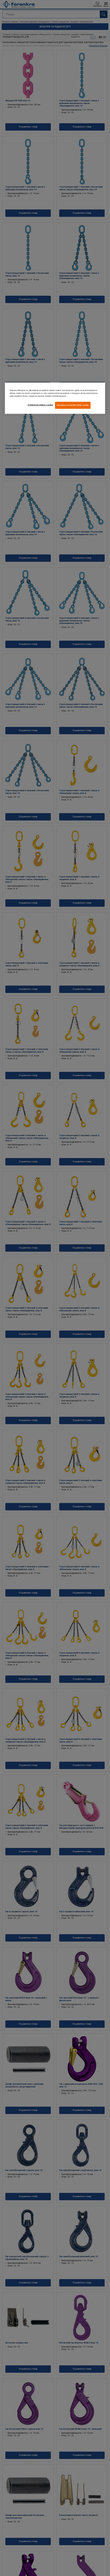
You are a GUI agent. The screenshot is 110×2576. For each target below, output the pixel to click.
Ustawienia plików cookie (40, 405)
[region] (55, 398)
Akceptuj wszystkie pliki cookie (73, 405)
